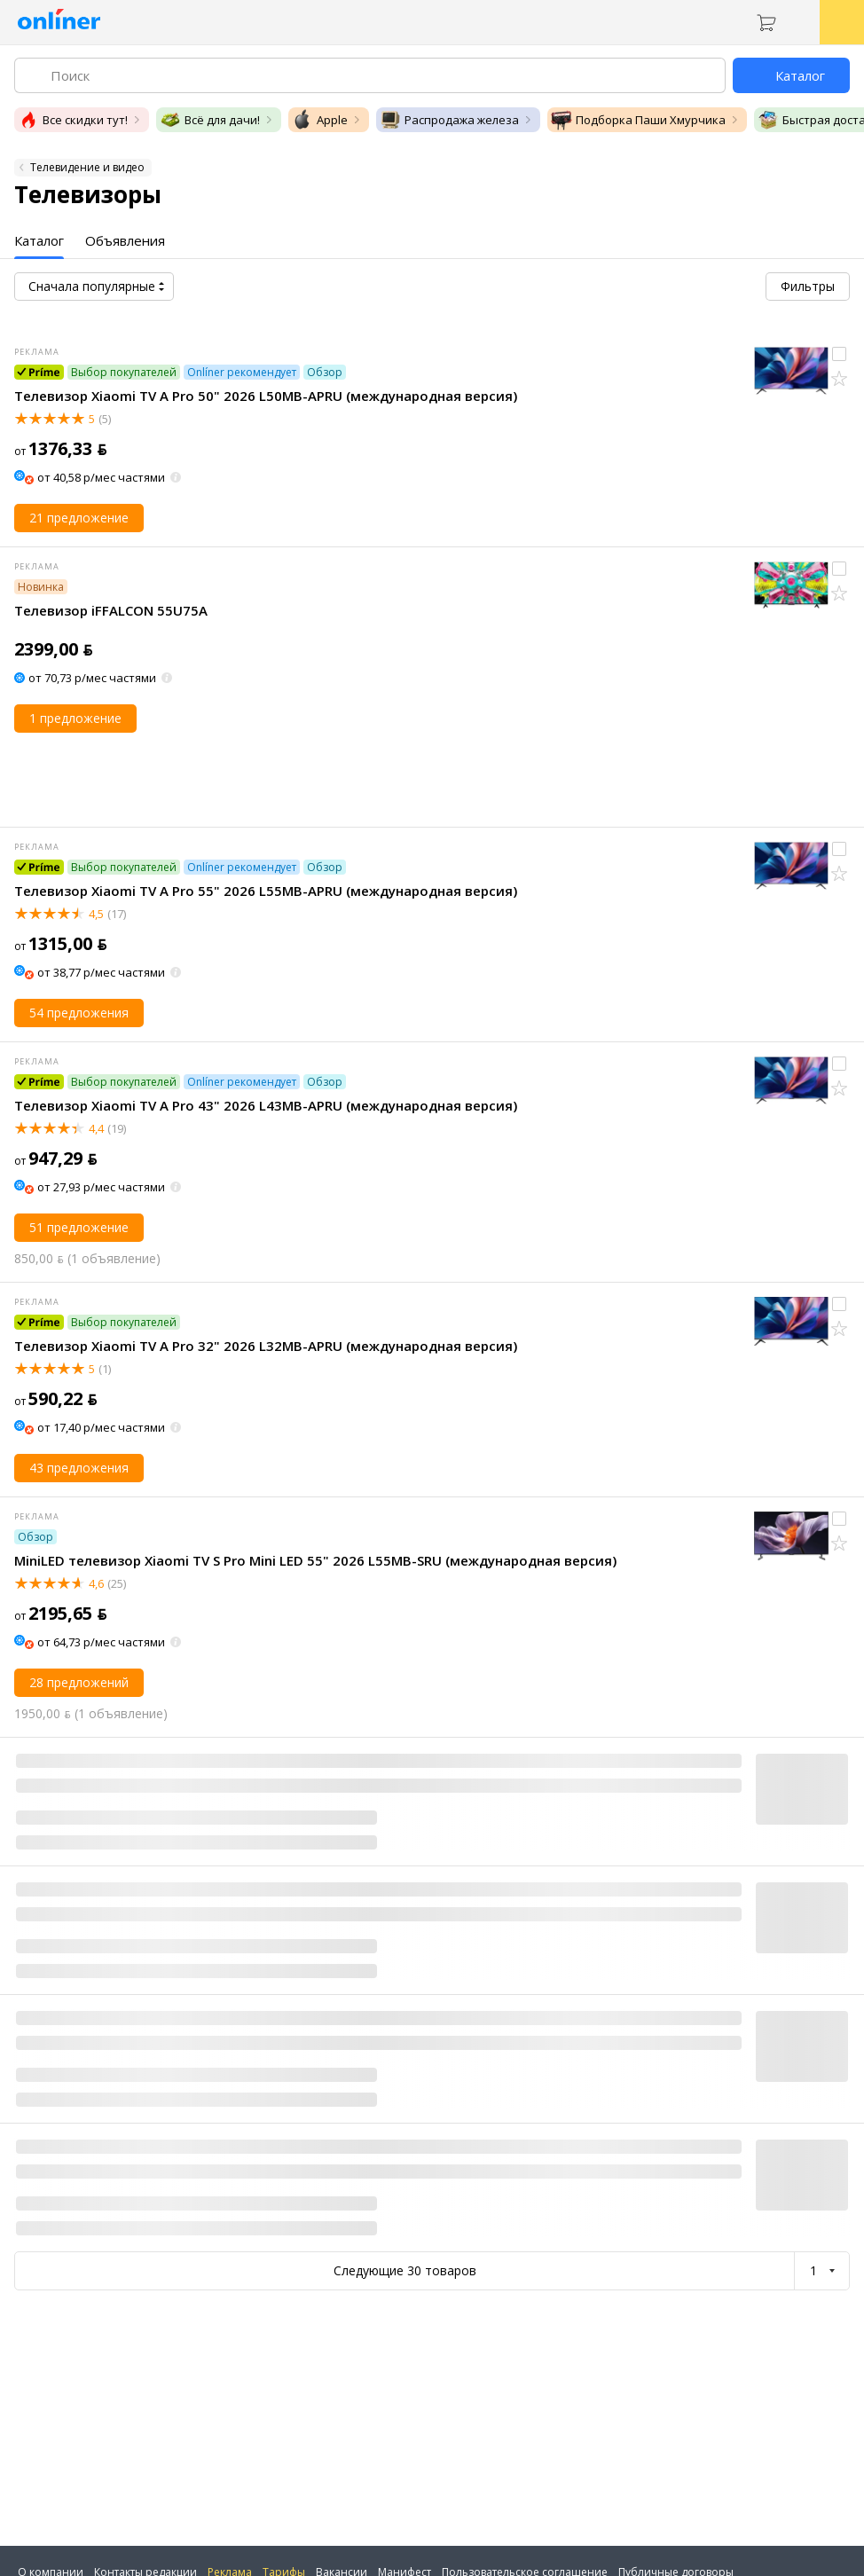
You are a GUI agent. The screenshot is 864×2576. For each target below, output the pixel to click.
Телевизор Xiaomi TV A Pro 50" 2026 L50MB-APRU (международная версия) (265, 395)
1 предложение (75, 718)
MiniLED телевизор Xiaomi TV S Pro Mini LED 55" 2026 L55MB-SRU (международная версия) (315, 1560)
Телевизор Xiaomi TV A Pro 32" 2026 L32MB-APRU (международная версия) (265, 1346)
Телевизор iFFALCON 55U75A (111, 610)
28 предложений (79, 1682)
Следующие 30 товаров (405, 2270)
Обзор (324, 372)
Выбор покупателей (124, 372)
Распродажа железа (449, 119)
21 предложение (79, 517)
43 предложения (79, 1467)
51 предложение (79, 1227)
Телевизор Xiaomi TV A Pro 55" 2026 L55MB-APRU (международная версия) (265, 890)
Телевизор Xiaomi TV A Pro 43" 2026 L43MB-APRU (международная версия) (265, 1105)
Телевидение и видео (87, 167)
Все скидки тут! (73, 119)
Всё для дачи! (210, 119)
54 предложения (79, 1012)
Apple (320, 119)
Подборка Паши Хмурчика (638, 119)
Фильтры (808, 286)
